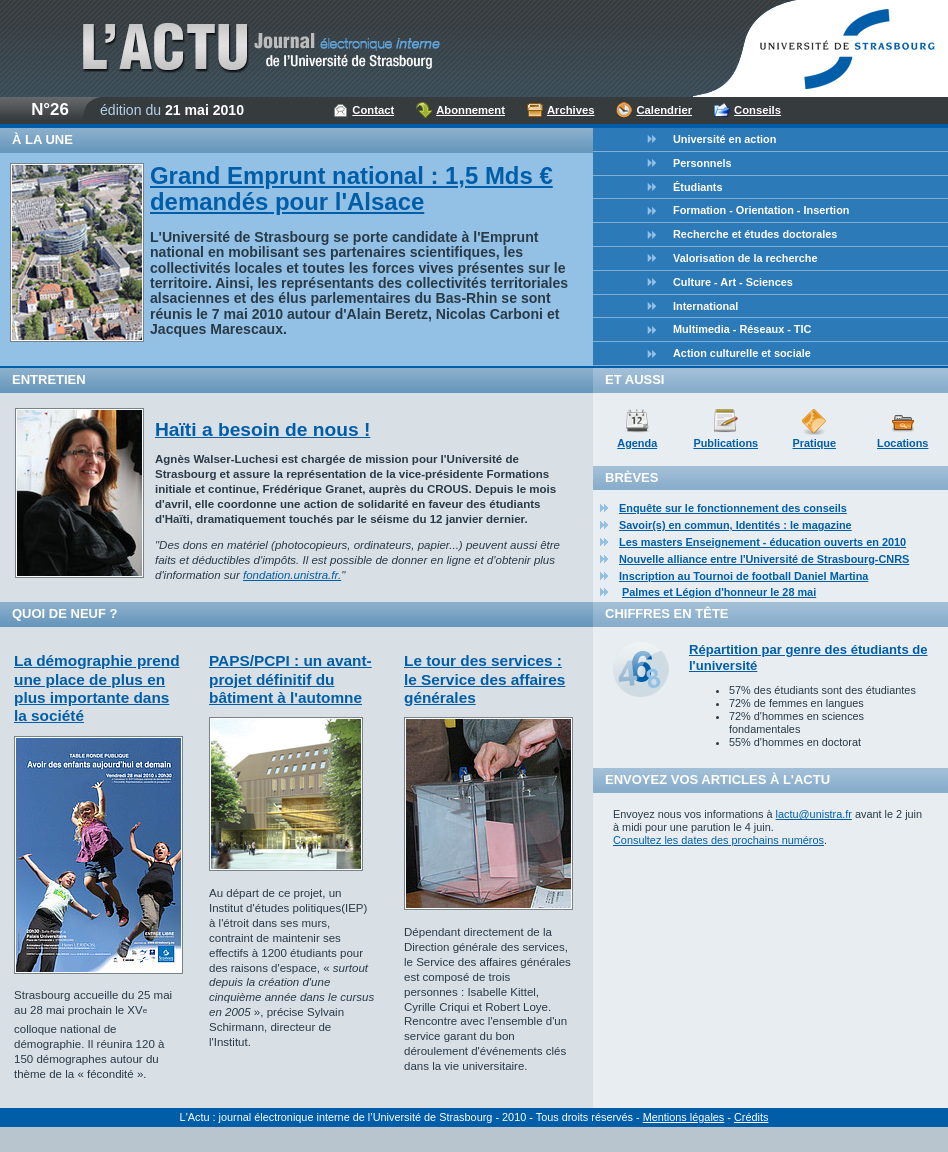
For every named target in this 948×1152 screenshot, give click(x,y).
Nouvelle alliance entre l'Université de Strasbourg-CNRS (764, 559)
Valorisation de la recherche (745, 258)
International (705, 306)
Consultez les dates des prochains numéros (718, 840)
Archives (571, 110)
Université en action (724, 139)
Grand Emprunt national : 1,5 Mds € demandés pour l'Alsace (351, 188)
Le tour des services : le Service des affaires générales (484, 679)
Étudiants (698, 187)
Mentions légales (684, 1117)
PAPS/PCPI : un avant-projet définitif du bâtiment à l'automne (290, 679)
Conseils (757, 110)
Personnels (702, 163)
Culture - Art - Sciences (733, 282)
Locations (902, 443)
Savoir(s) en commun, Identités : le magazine (735, 525)
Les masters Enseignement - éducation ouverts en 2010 (762, 542)
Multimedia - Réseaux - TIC (742, 329)
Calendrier (664, 110)
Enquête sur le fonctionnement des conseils (733, 508)
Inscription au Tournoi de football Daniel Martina (743, 576)
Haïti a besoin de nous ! (262, 429)
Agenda (637, 443)
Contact (373, 110)
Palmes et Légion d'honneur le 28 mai (719, 592)
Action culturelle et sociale (742, 353)
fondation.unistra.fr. (292, 575)
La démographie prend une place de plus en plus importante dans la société (97, 688)
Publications (725, 443)
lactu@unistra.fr (814, 814)
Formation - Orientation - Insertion (761, 210)
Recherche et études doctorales (755, 234)
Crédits (751, 1117)
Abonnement (470, 110)
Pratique (814, 443)
